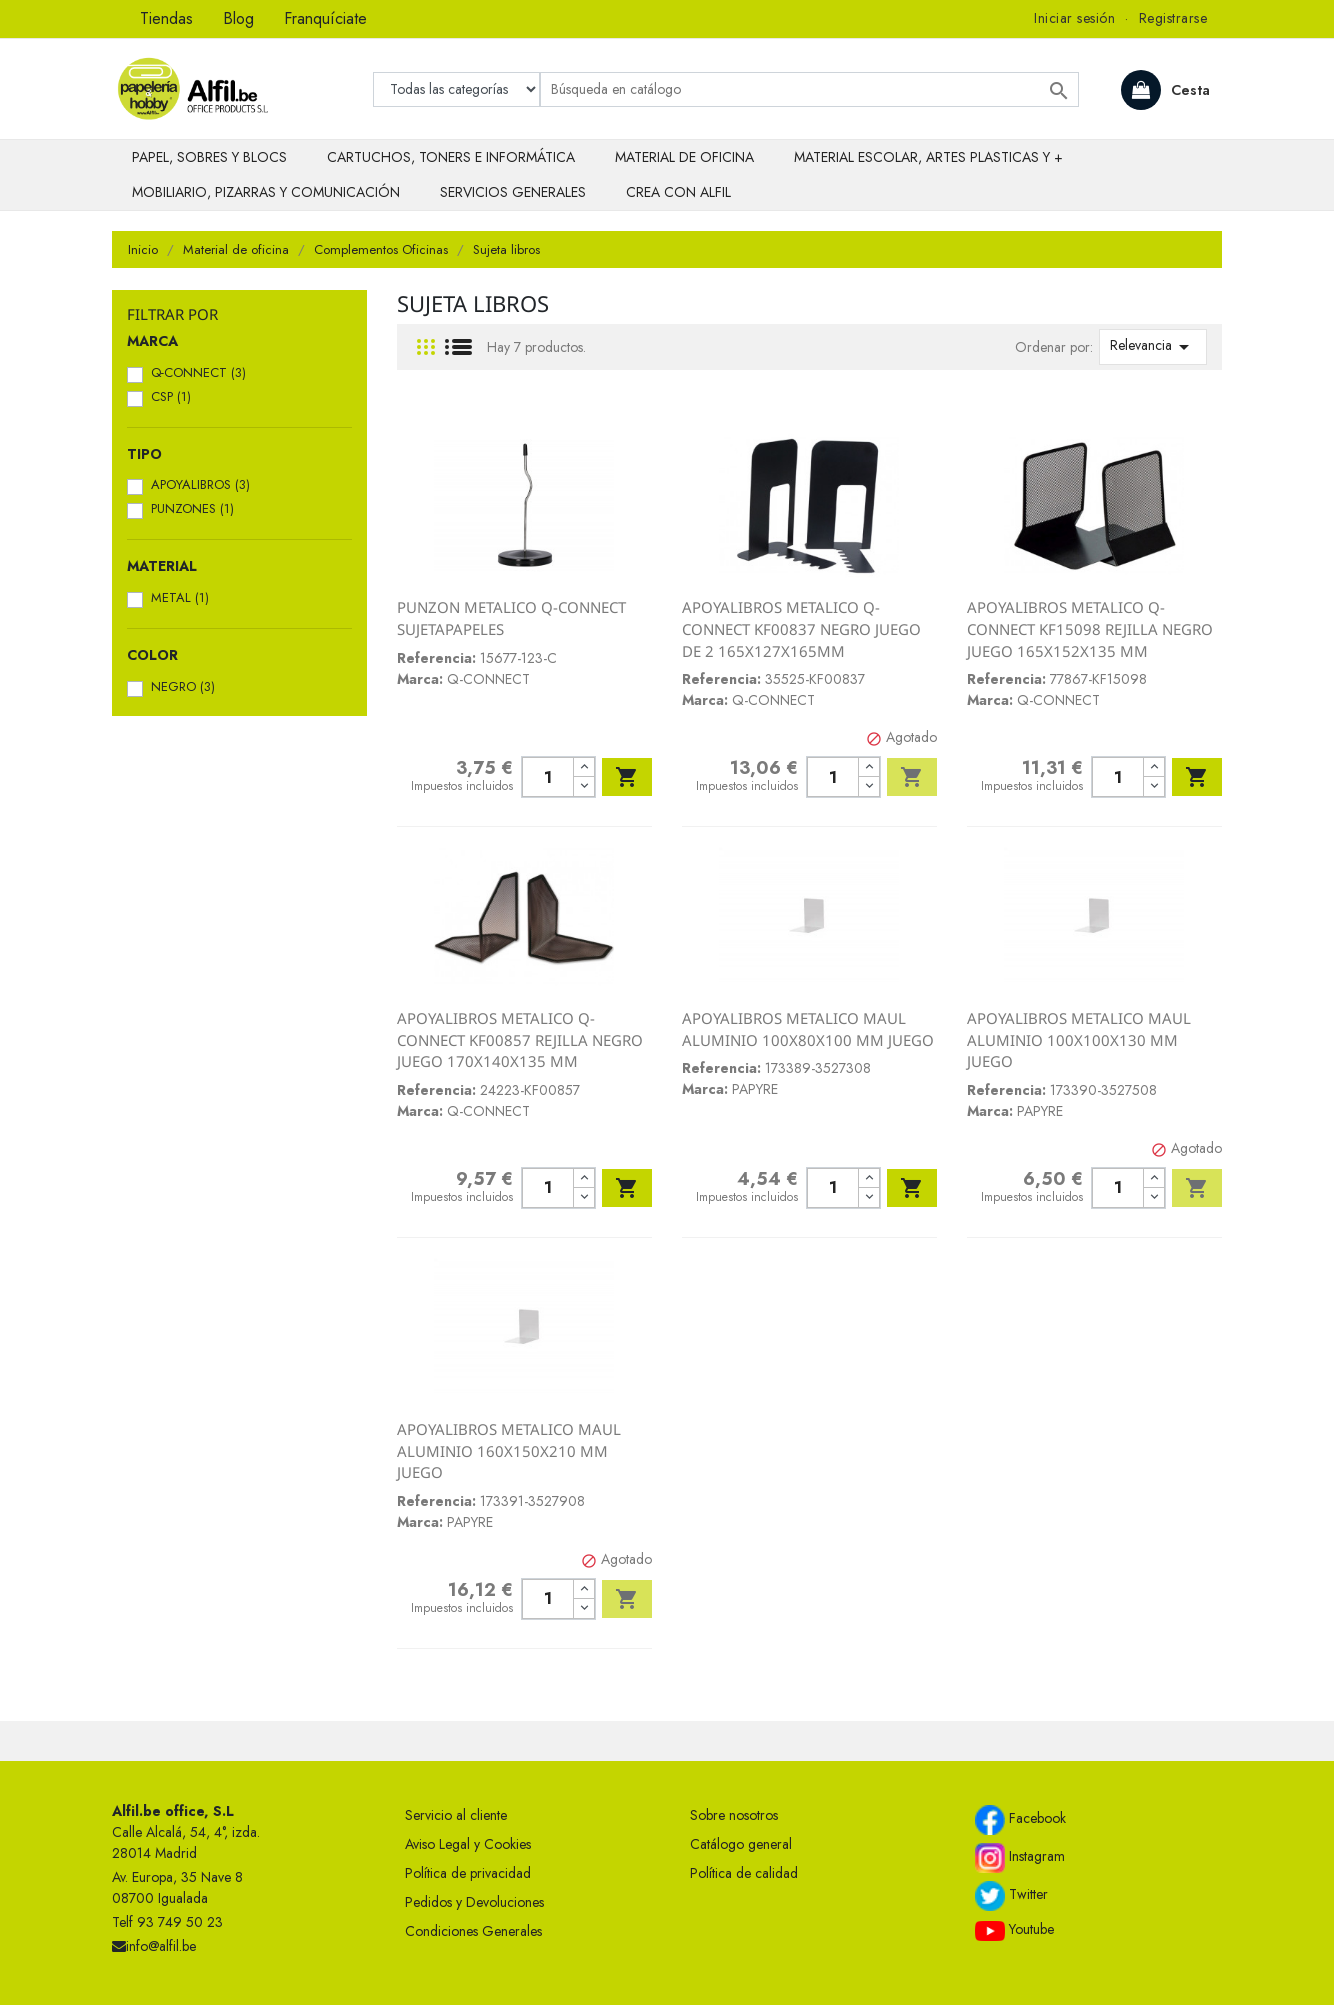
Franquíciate (325, 18)
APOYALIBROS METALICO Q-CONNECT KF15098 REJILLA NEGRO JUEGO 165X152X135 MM (1090, 628)
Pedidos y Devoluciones (474, 1902)
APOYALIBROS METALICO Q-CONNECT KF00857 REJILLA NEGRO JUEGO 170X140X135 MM (520, 1039)
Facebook (1020, 1820)
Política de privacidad (468, 1873)
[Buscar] (809, 89)
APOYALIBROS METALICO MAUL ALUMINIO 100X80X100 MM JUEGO (808, 1029)
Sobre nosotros (734, 1815)
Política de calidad (744, 1873)
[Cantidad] (547, 777)
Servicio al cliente (456, 1815)
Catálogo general (741, 1844)
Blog (238, 18)
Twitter (1011, 1896)
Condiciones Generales (473, 1931)
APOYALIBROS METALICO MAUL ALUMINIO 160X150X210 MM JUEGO (509, 1450)
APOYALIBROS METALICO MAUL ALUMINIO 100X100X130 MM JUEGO (1079, 1039)
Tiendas (166, 18)
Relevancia (1153, 347)
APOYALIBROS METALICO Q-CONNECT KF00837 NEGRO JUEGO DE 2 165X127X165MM (801, 628)
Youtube (1014, 1930)
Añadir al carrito (627, 777)
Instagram (1020, 1858)
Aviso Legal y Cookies (468, 1844)
